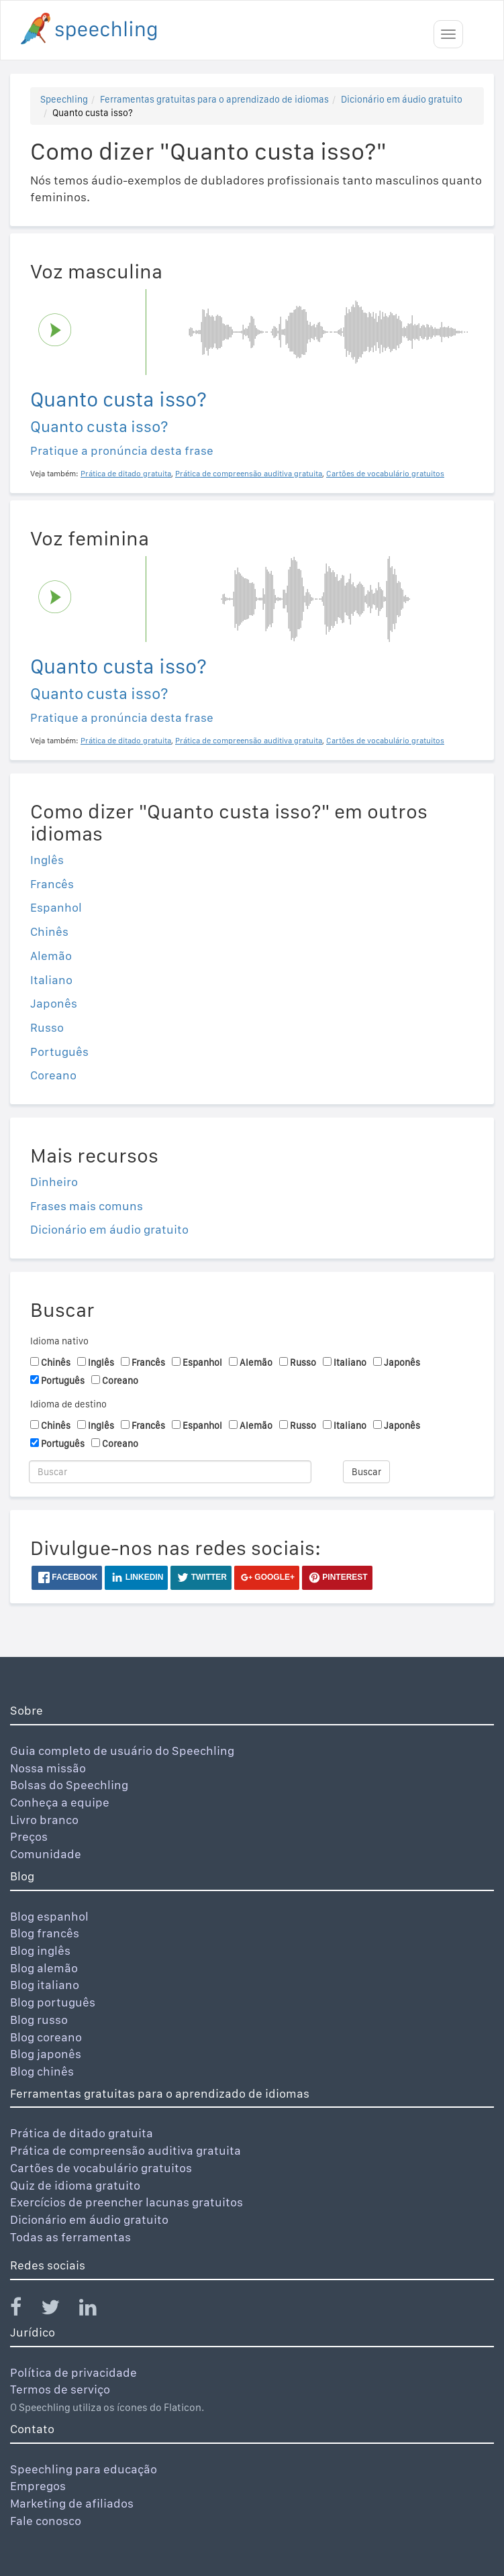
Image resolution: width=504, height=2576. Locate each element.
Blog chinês (42, 2071)
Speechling (64, 99)
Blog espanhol (49, 1916)
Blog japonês (45, 2054)
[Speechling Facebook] (24, 2310)
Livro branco (44, 1820)
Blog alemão (44, 1968)
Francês (52, 884)
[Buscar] (170, 1471)
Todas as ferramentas (70, 2237)
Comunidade (45, 1854)
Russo (47, 1027)
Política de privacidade (73, 2372)
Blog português (52, 2002)
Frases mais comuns (86, 1206)
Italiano (51, 980)
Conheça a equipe (59, 1802)
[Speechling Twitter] (59, 2310)
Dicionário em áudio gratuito (401, 99)
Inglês (47, 860)
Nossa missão (48, 1768)
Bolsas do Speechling (69, 1785)
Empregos (38, 2486)
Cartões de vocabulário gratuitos (101, 2168)
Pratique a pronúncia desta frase (121, 450)
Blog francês (44, 1933)
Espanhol (56, 907)
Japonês (53, 1003)
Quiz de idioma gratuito (75, 2185)
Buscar (366, 1471)
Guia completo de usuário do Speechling (122, 1750)
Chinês (49, 931)
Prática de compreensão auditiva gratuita (125, 2150)
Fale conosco (45, 2521)
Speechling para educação (83, 2469)
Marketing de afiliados (72, 2503)
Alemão (51, 956)
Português (59, 1051)
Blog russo (39, 2019)
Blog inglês (40, 1950)
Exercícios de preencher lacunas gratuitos (126, 2202)
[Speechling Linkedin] (96, 2310)
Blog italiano (44, 1985)
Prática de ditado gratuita (81, 2133)
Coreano (53, 1075)
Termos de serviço (60, 2389)
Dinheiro (54, 1182)
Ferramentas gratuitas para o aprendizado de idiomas (214, 99)
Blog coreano (46, 2037)
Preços (29, 1836)
